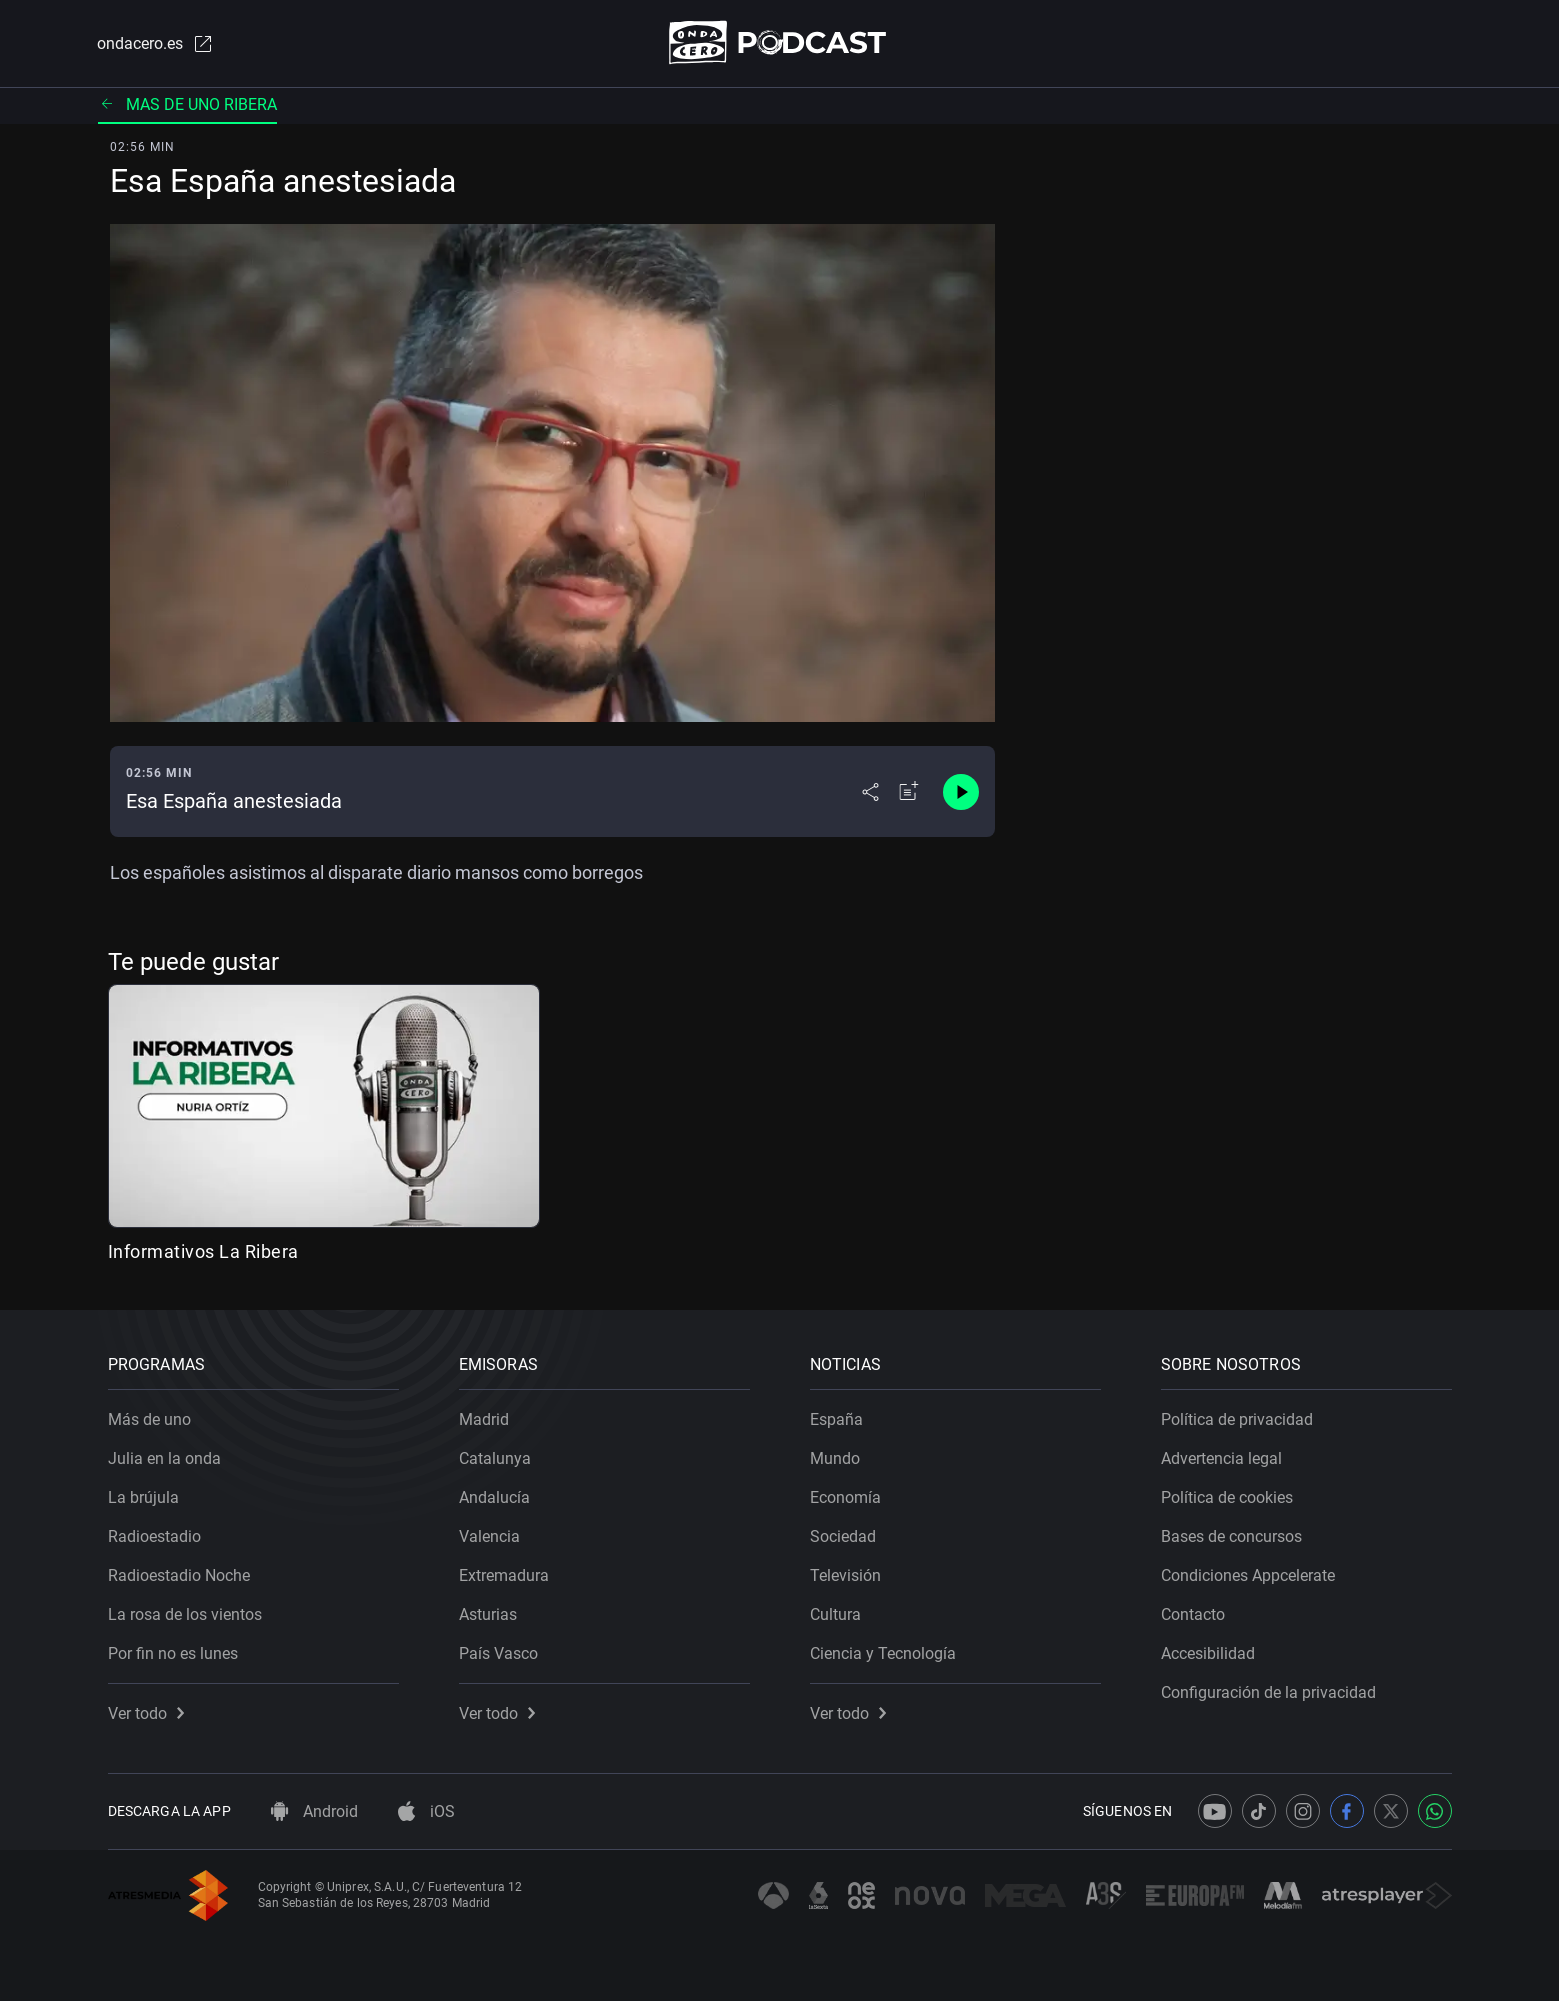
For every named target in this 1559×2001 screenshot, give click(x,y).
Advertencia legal (1221, 1458)
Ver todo (146, 1713)
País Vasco (498, 1653)
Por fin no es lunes (173, 1653)
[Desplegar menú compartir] (870, 792)
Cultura (835, 1614)
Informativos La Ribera (203, 1251)
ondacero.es (156, 44)
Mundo (835, 1458)
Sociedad (843, 1536)
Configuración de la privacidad (1268, 1692)
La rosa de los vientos (185, 1614)
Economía (845, 1497)
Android (314, 1811)
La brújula (143, 1497)
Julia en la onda (164, 1458)
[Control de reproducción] (961, 792)
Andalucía (494, 1497)
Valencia (489, 1536)
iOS (426, 1811)
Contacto (1193, 1614)
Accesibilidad (1208, 1653)
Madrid (484, 1419)
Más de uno (149, 1419)
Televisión (845, 1575)
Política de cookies (1227, 1497)
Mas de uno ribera (187, 104)
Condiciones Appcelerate (1248, 1575)
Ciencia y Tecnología (883, 1653)
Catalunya (495, 1458)
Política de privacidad (1237, 1419)
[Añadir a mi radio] (909, 792)
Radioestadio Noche (179, 1575)
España (836, 1419)
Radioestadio (154, 1536)
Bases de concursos (1231, 1536)
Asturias (488, 1614)
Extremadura (504, 1575)
